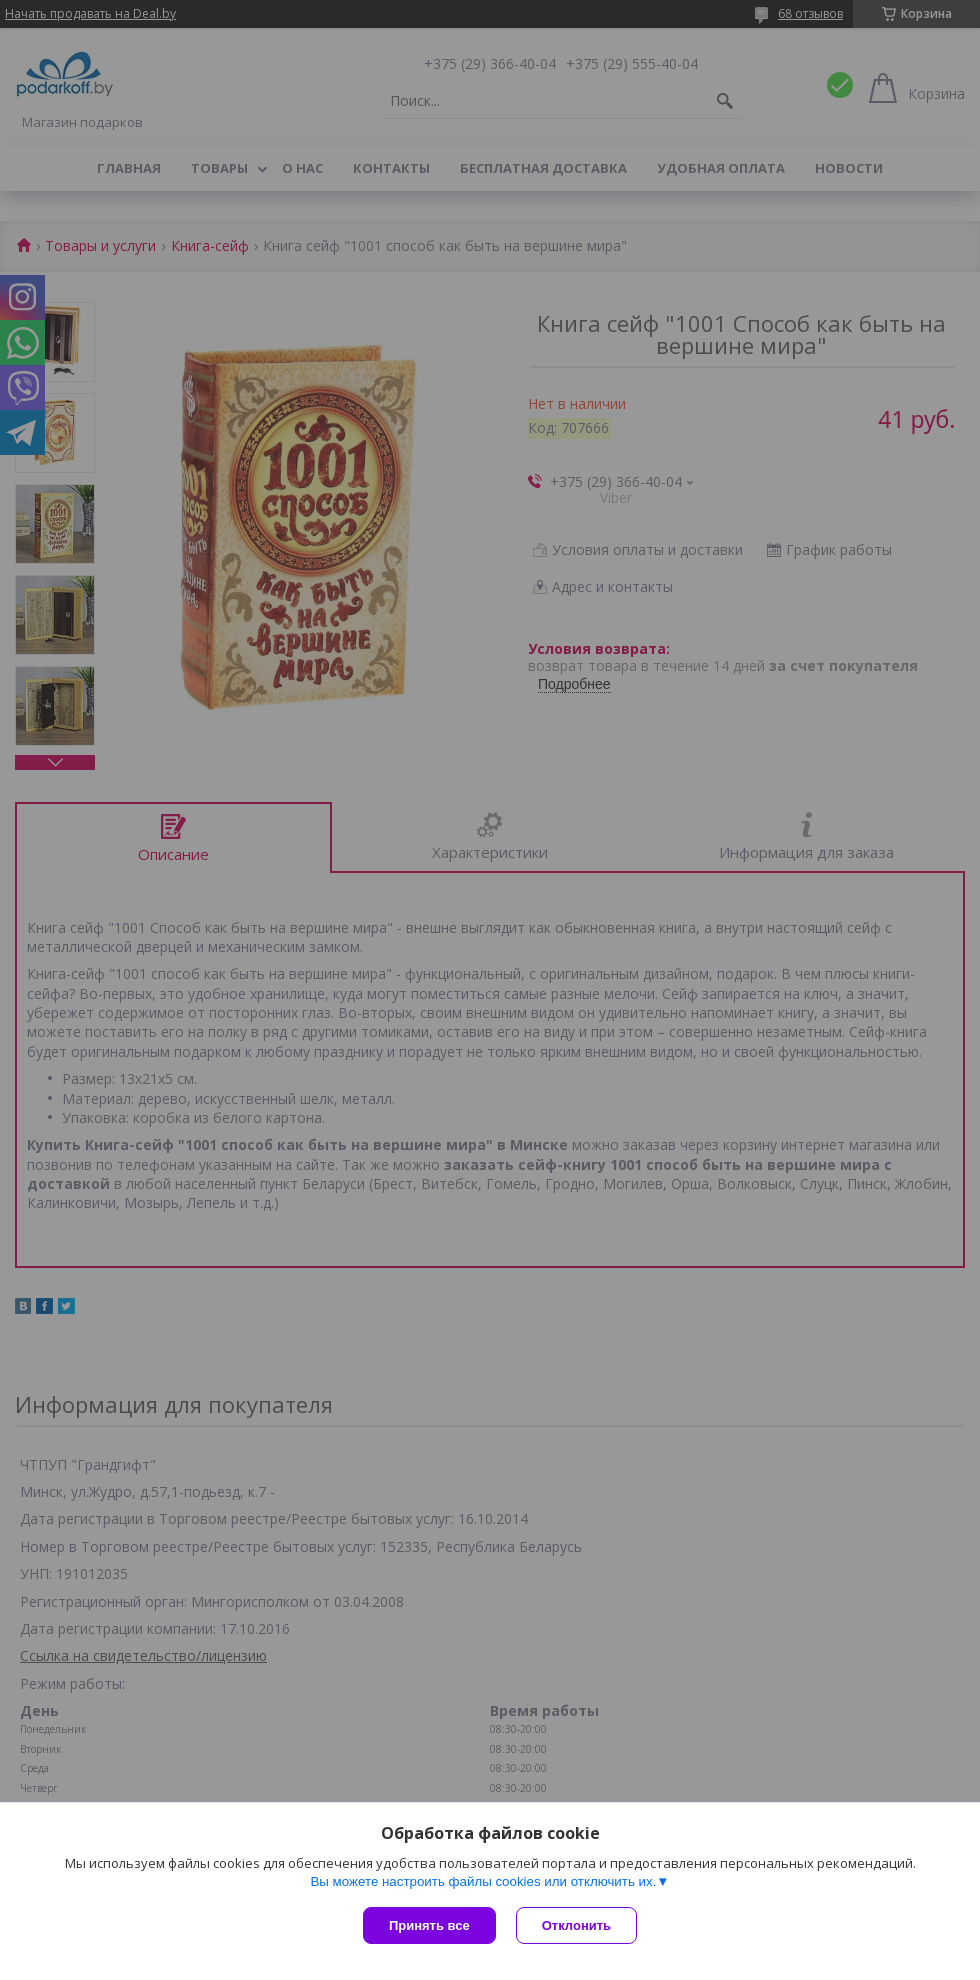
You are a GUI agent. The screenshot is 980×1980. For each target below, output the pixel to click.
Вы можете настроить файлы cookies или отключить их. (483, 1881)
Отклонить (576, 1925)
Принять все (429, 1925)
